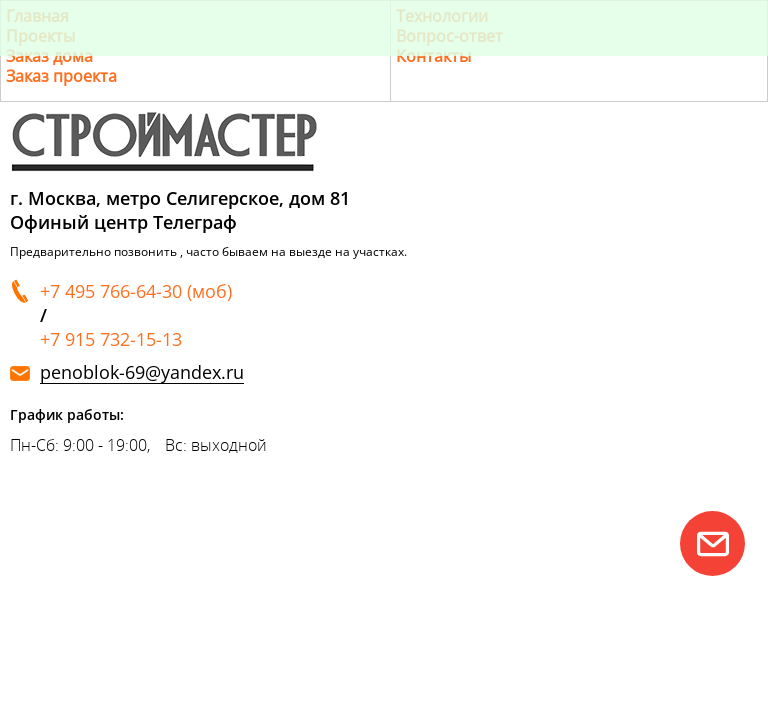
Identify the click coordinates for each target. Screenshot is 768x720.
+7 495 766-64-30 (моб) (136, 291)
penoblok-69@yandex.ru (142, 372)
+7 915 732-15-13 (111, 339)
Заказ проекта (61, 76)
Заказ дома (49, 56)
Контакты (433, 56)
